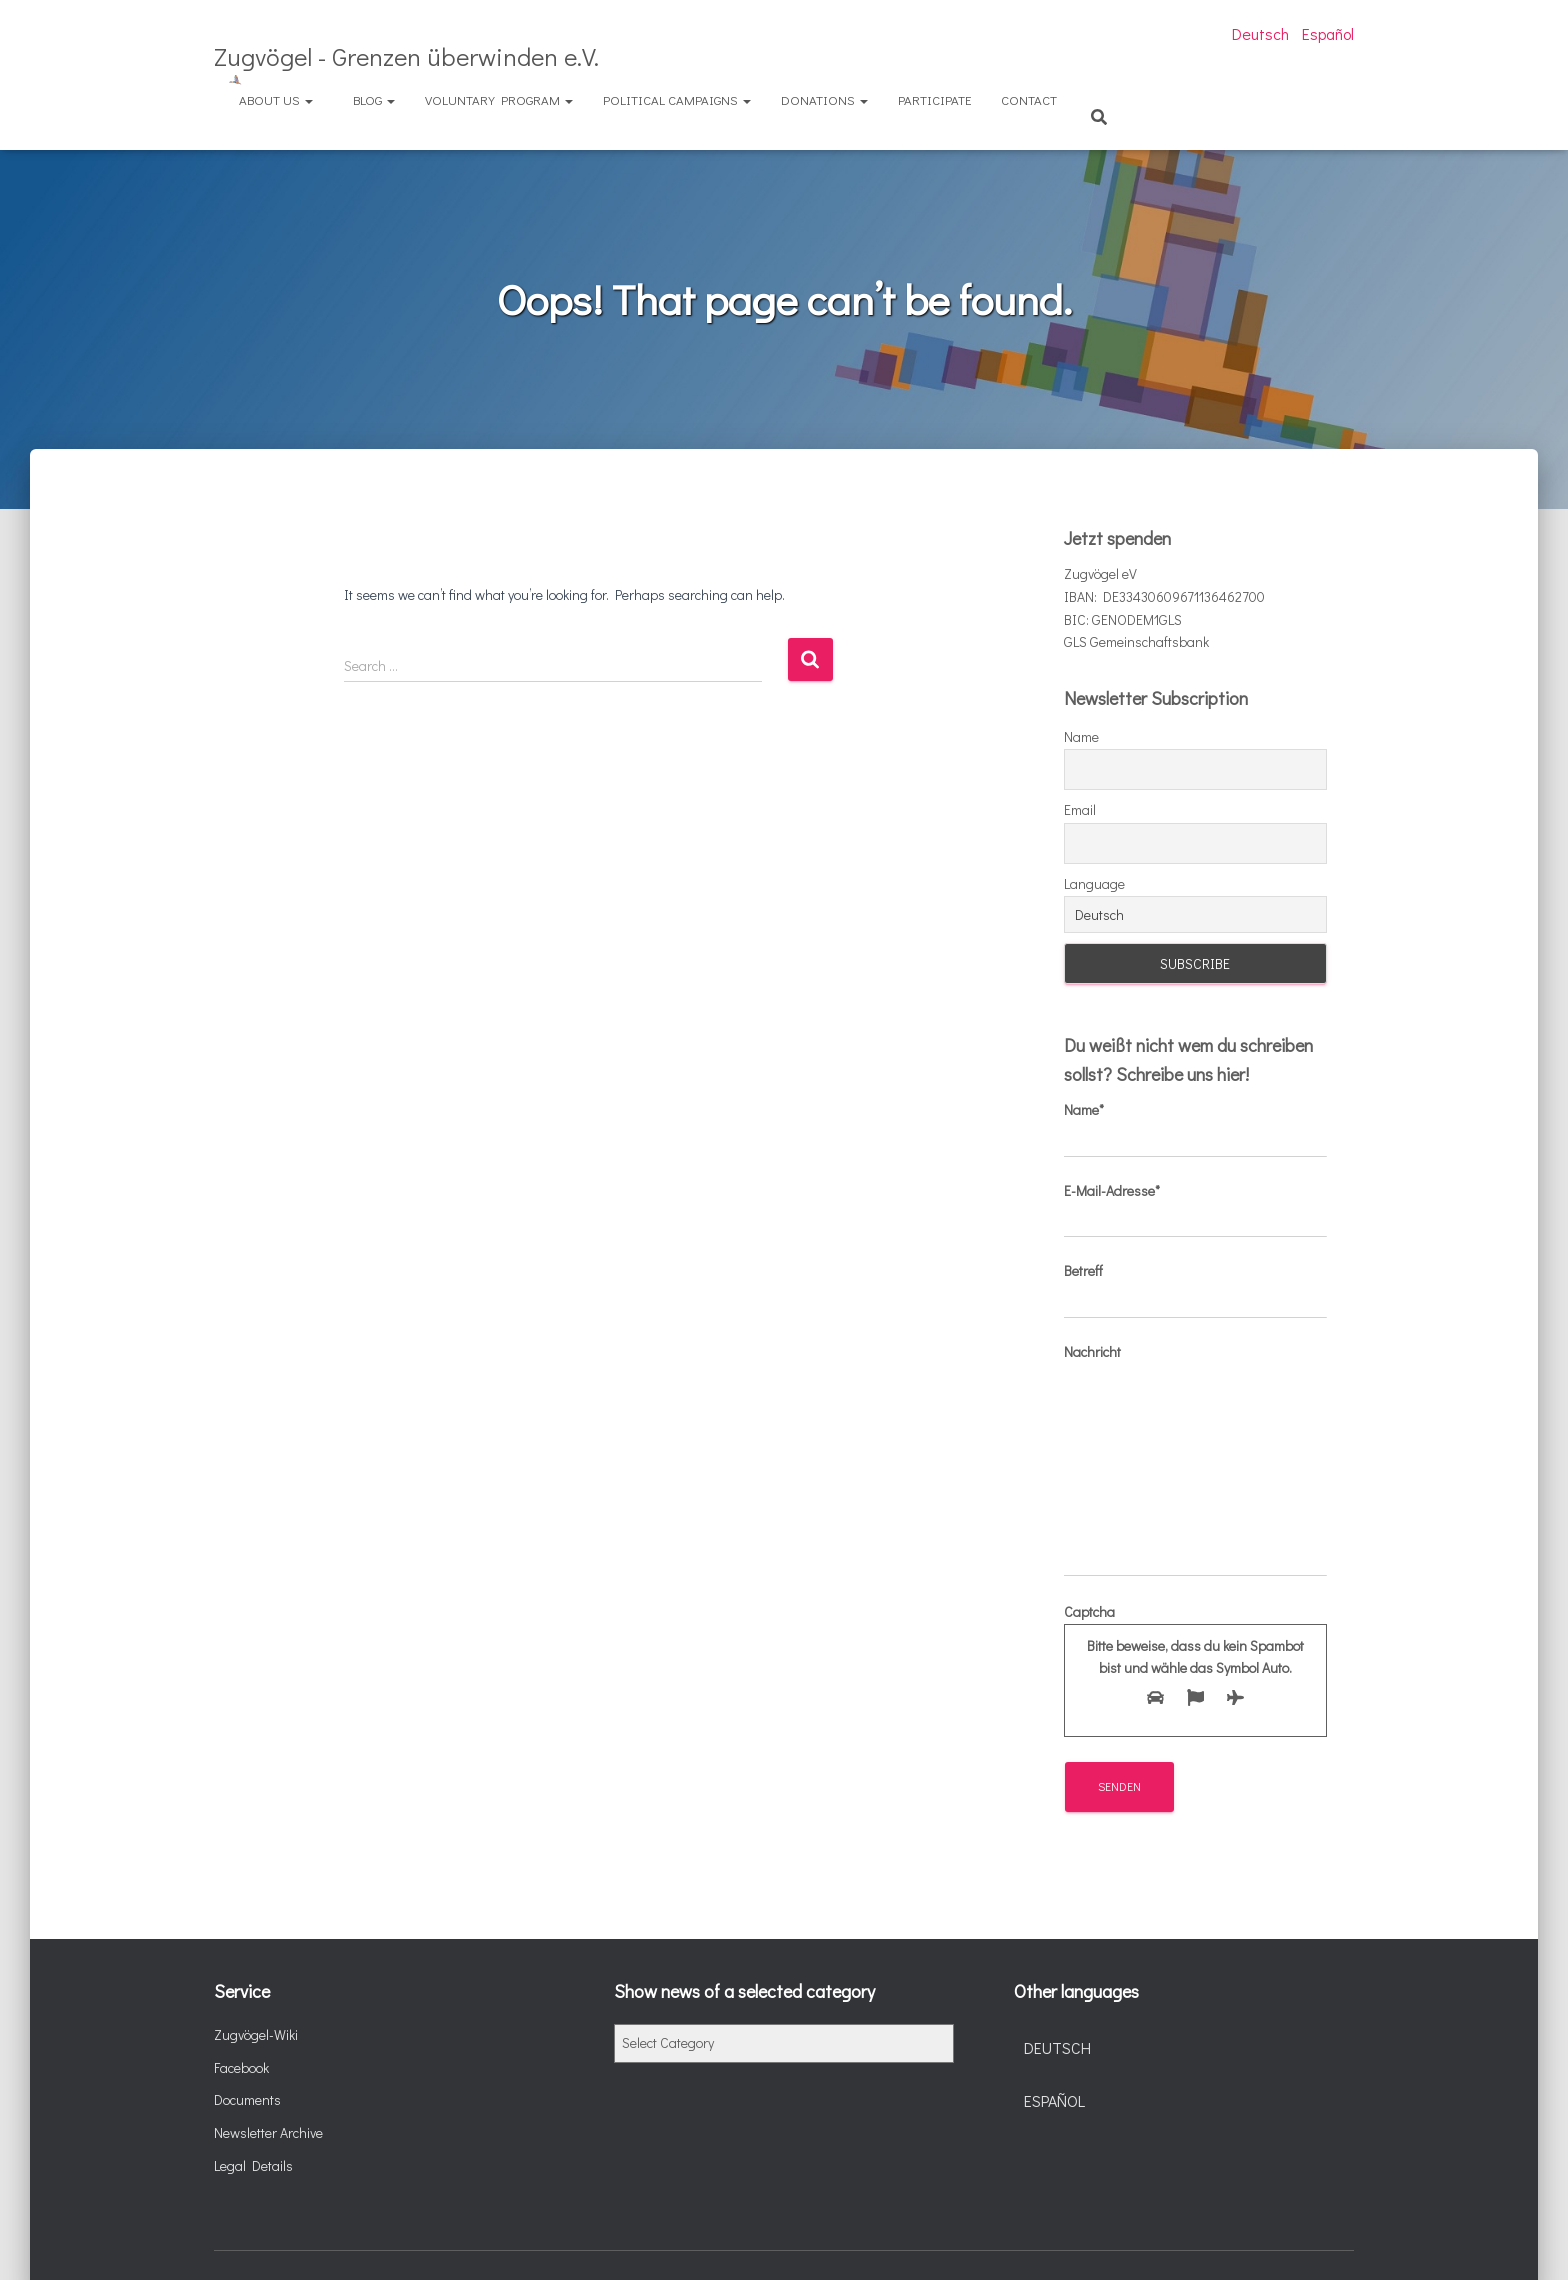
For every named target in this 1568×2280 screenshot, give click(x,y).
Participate (934, 99)
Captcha (1195, 1660)
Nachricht (1195, 1459)
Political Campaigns (677, 99)
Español (1328, 33)
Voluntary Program (499, 99)
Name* (1195, 1129)
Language (1094, 883)
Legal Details (253, 2165)
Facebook (241, 2067)
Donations (824, 99)
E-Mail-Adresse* (1195, 1210)
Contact (1029, 99)
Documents (247, 2099)
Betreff (1195, 1290)
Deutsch (1260, 33)
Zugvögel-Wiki (256, 2034)
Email (1080, 809)
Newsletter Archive (268, 2132)
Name (1081, 736)
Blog (374, 99)
